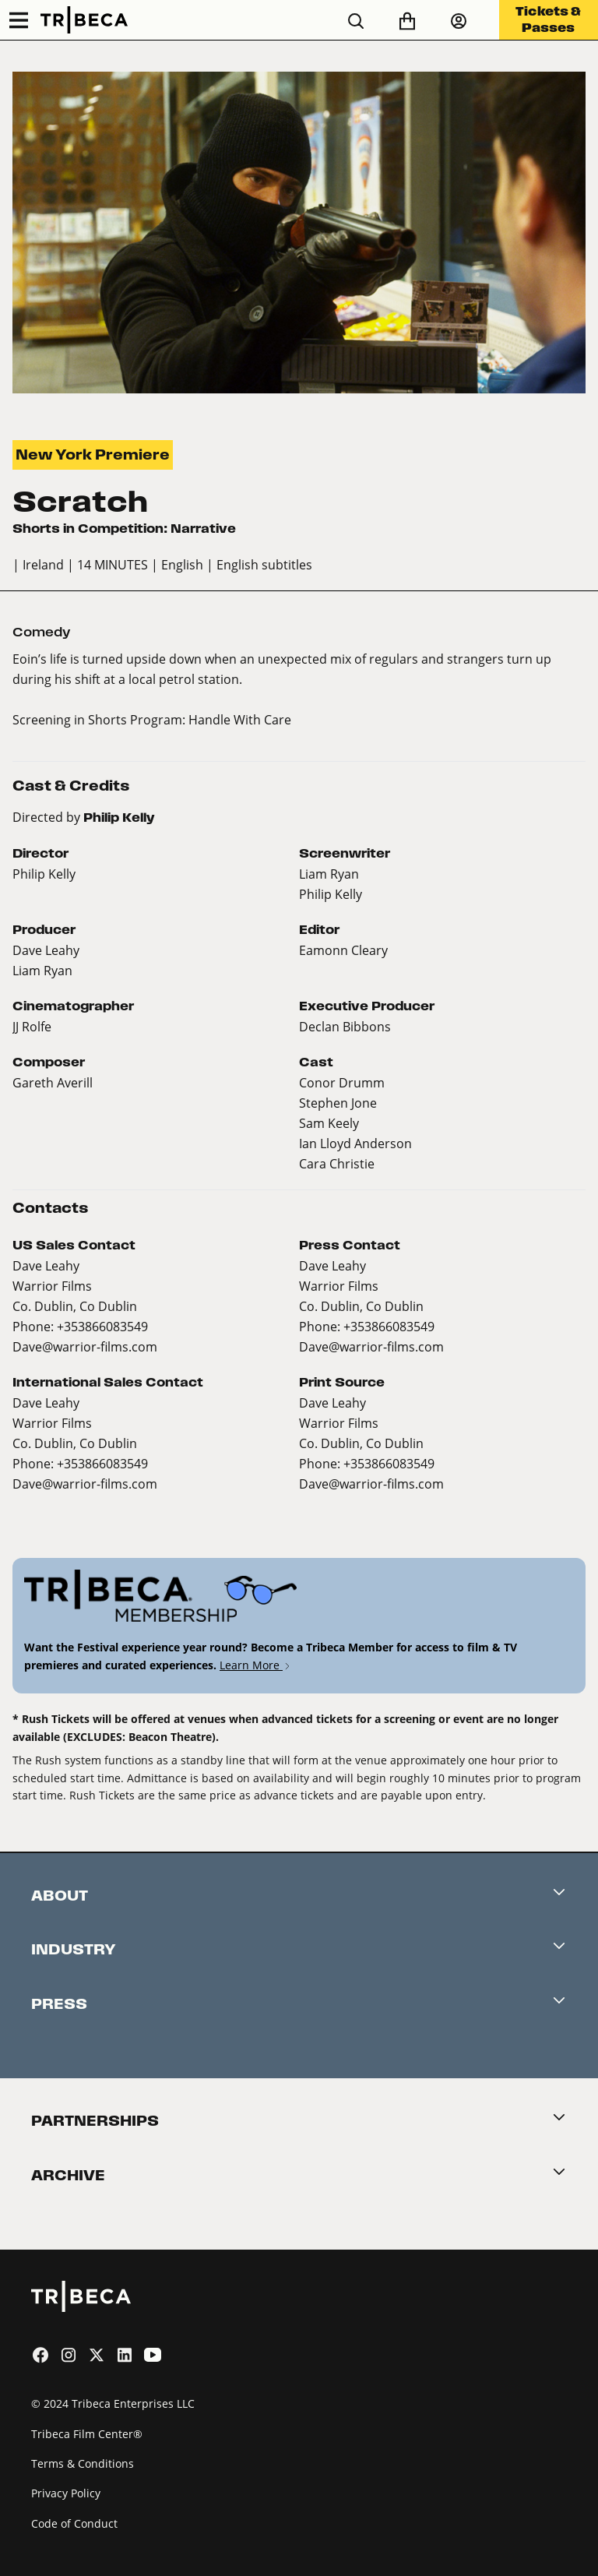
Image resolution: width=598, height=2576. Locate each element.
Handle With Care (239, 719)
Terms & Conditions (82, 2463)
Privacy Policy (65, 2493)
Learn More (256, 1665)
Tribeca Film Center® (86, 2433)
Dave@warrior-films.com (84, 1346)
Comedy (41, 632)
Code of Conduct (74, 2523)
